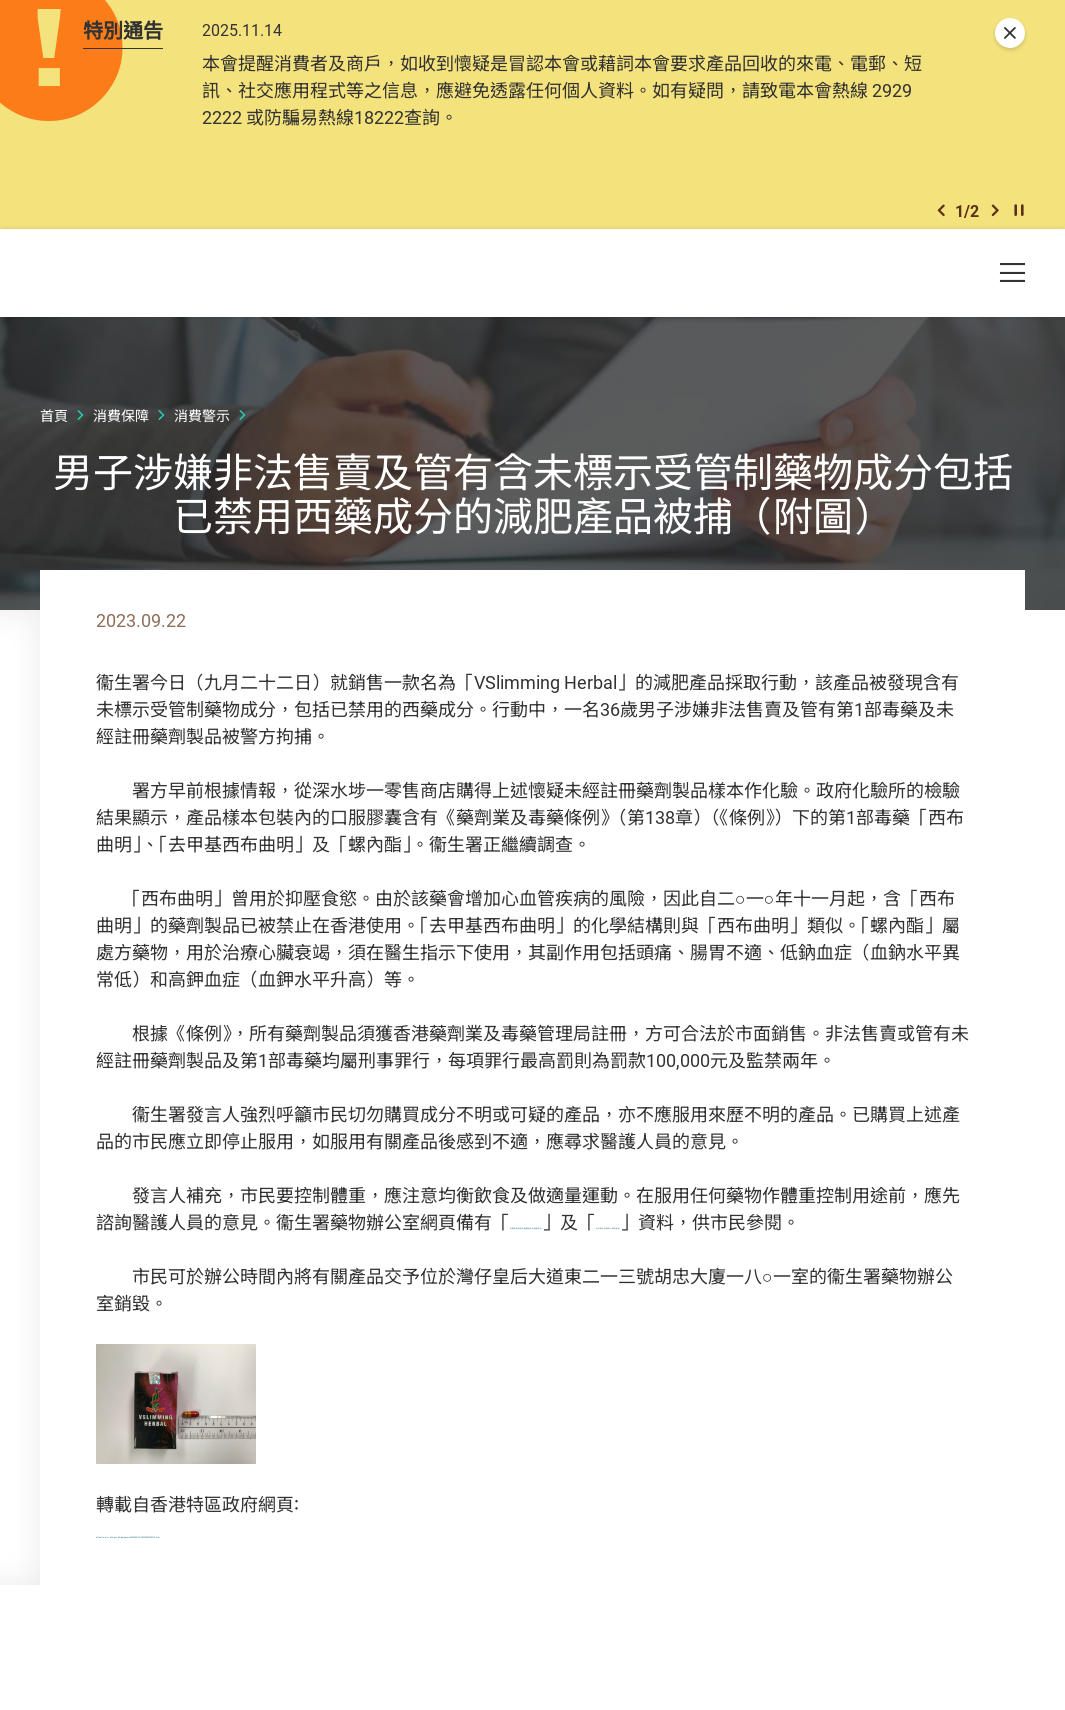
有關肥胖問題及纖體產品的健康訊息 (654, 1246)
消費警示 (202, 439)
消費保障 (121, 439)
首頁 (54, 439)
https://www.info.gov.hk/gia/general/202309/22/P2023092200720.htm (379, 1582)
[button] (941, 228)
